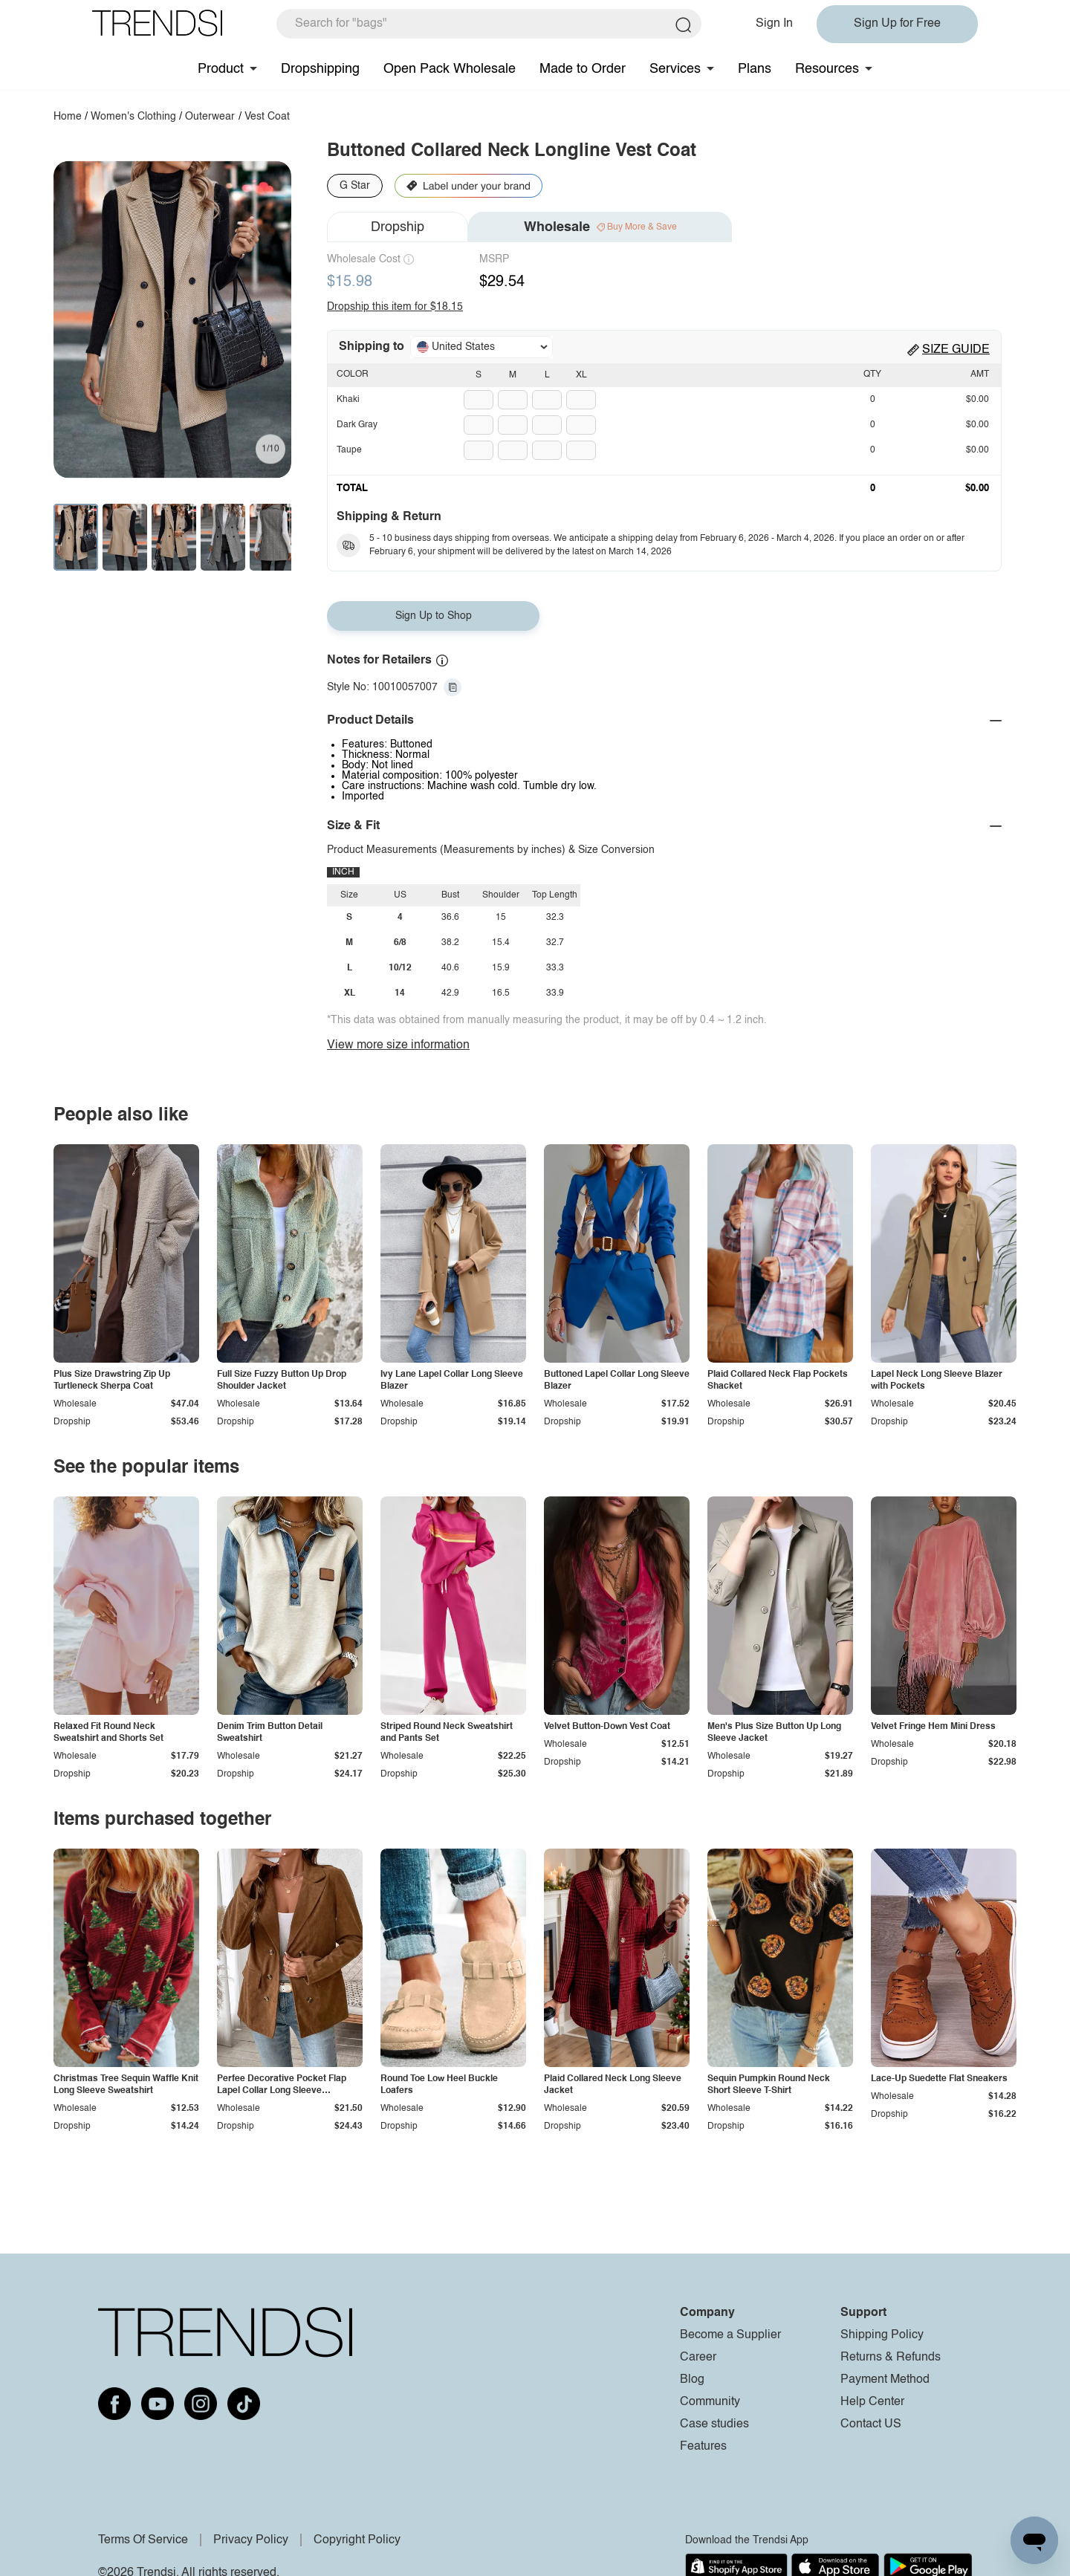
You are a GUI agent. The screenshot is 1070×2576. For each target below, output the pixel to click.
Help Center (872, 2402)
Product (221, 69)
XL (581, 375)
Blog (692, 2380)
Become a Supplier (730, 2335)
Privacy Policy (250, 2540)
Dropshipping (320, 69)
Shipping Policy (882, 2335)
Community (710, 2402)
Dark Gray (357, 425)
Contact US (870, 2424)
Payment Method (885, 2380)
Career (698, 2358)
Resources (827, 69)
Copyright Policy (357, 2540)
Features (703, 2447)
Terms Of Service (143, 2540)
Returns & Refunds (890, 2358)
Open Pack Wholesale (449, 69)
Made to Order (582, 69)
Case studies (714, 2424)
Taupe (349, 450)
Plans (754, 69)
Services (675, 69)
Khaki (348, 399)
